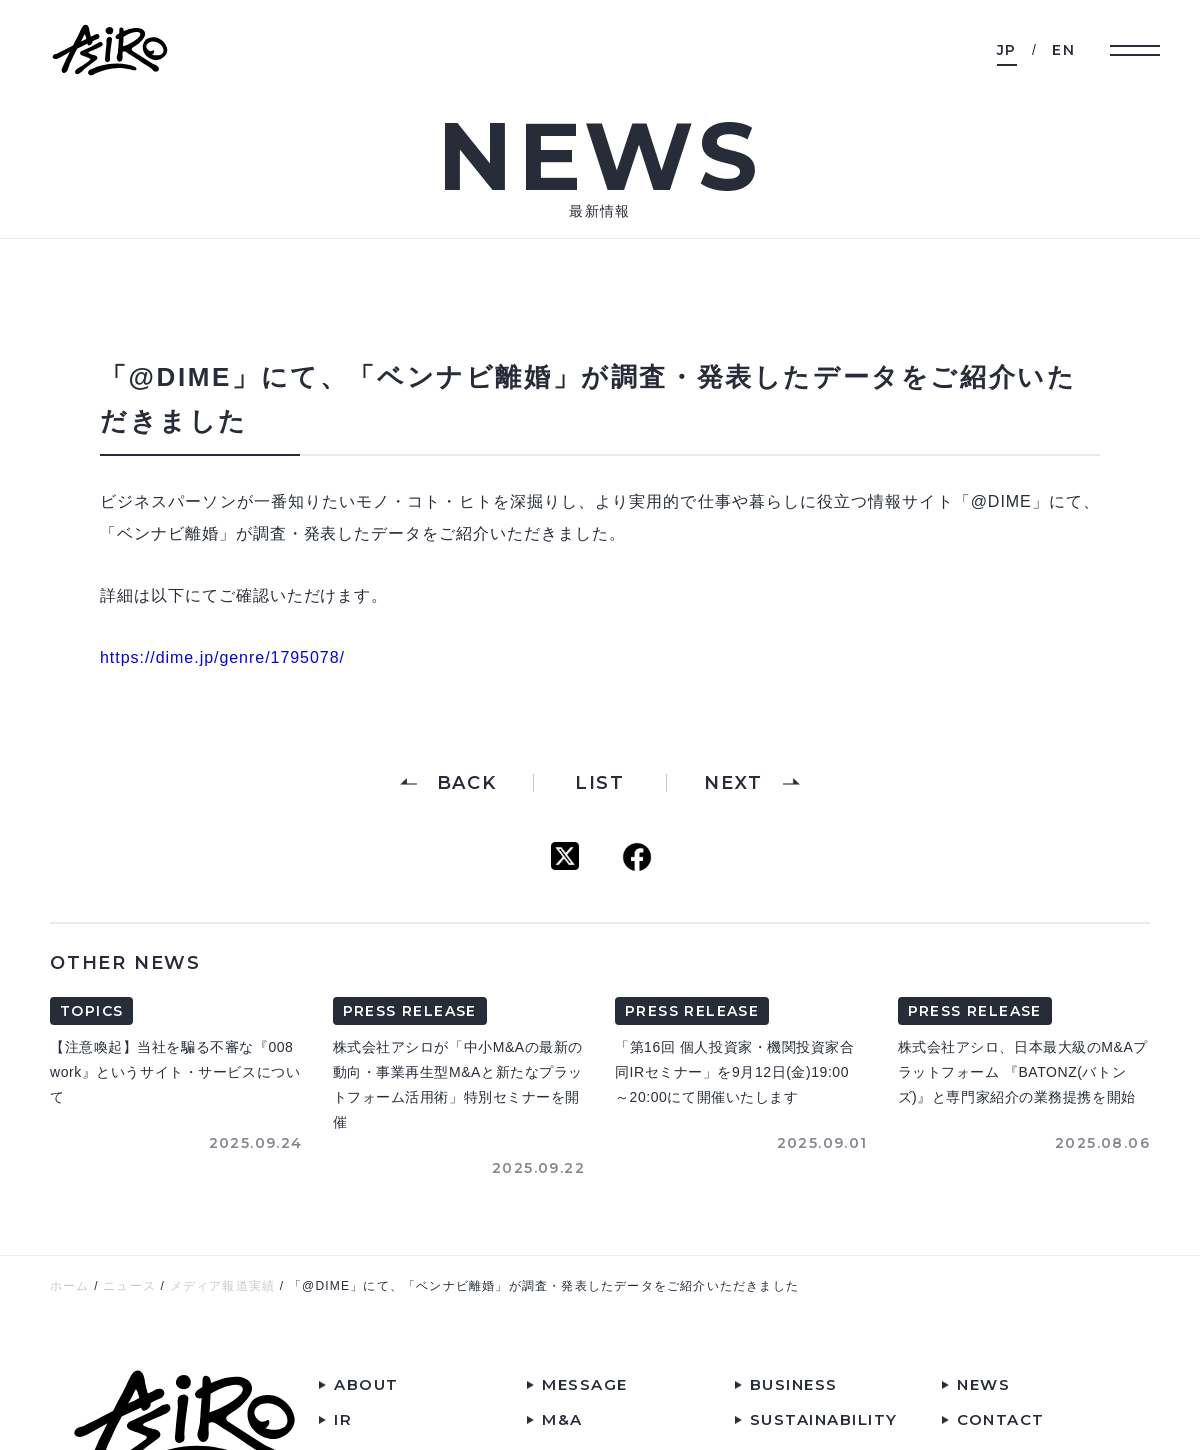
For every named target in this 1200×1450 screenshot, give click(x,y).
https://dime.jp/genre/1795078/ (222, 657)
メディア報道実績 (223, 1286)
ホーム (70, 1286)
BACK (467, 783)
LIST (600, 783)
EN (1063, 50)
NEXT (733, 783)
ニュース (129, 1286)
